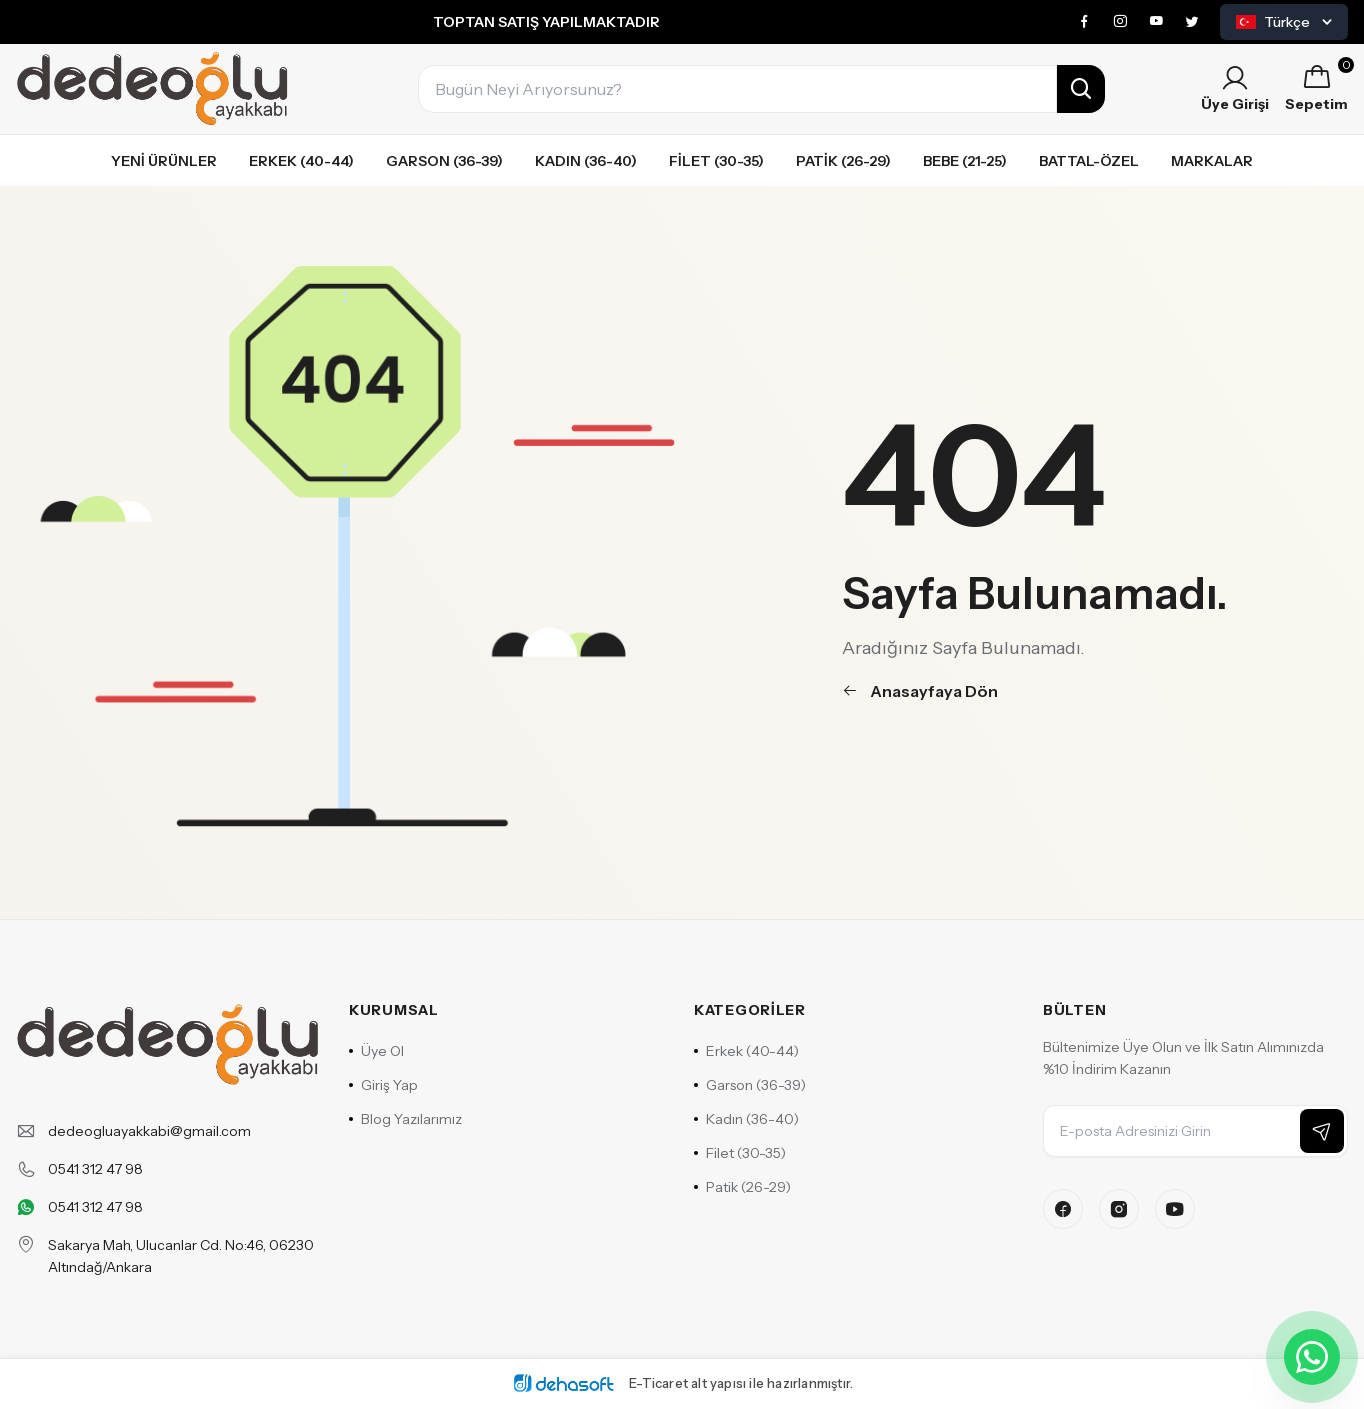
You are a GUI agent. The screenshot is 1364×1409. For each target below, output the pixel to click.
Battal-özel (1089, 161)
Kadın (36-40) (586, 161)
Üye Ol (376, 1051)
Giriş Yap (383, 1085)
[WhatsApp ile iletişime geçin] (1312, 1357)
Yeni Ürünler (164, 161)
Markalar (1212, 161)
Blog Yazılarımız (405, 1119)
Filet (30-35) (716, 161)
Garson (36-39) (444, 161)
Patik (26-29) (843, 161)
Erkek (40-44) (301, 161)
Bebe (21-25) (965, 161)
